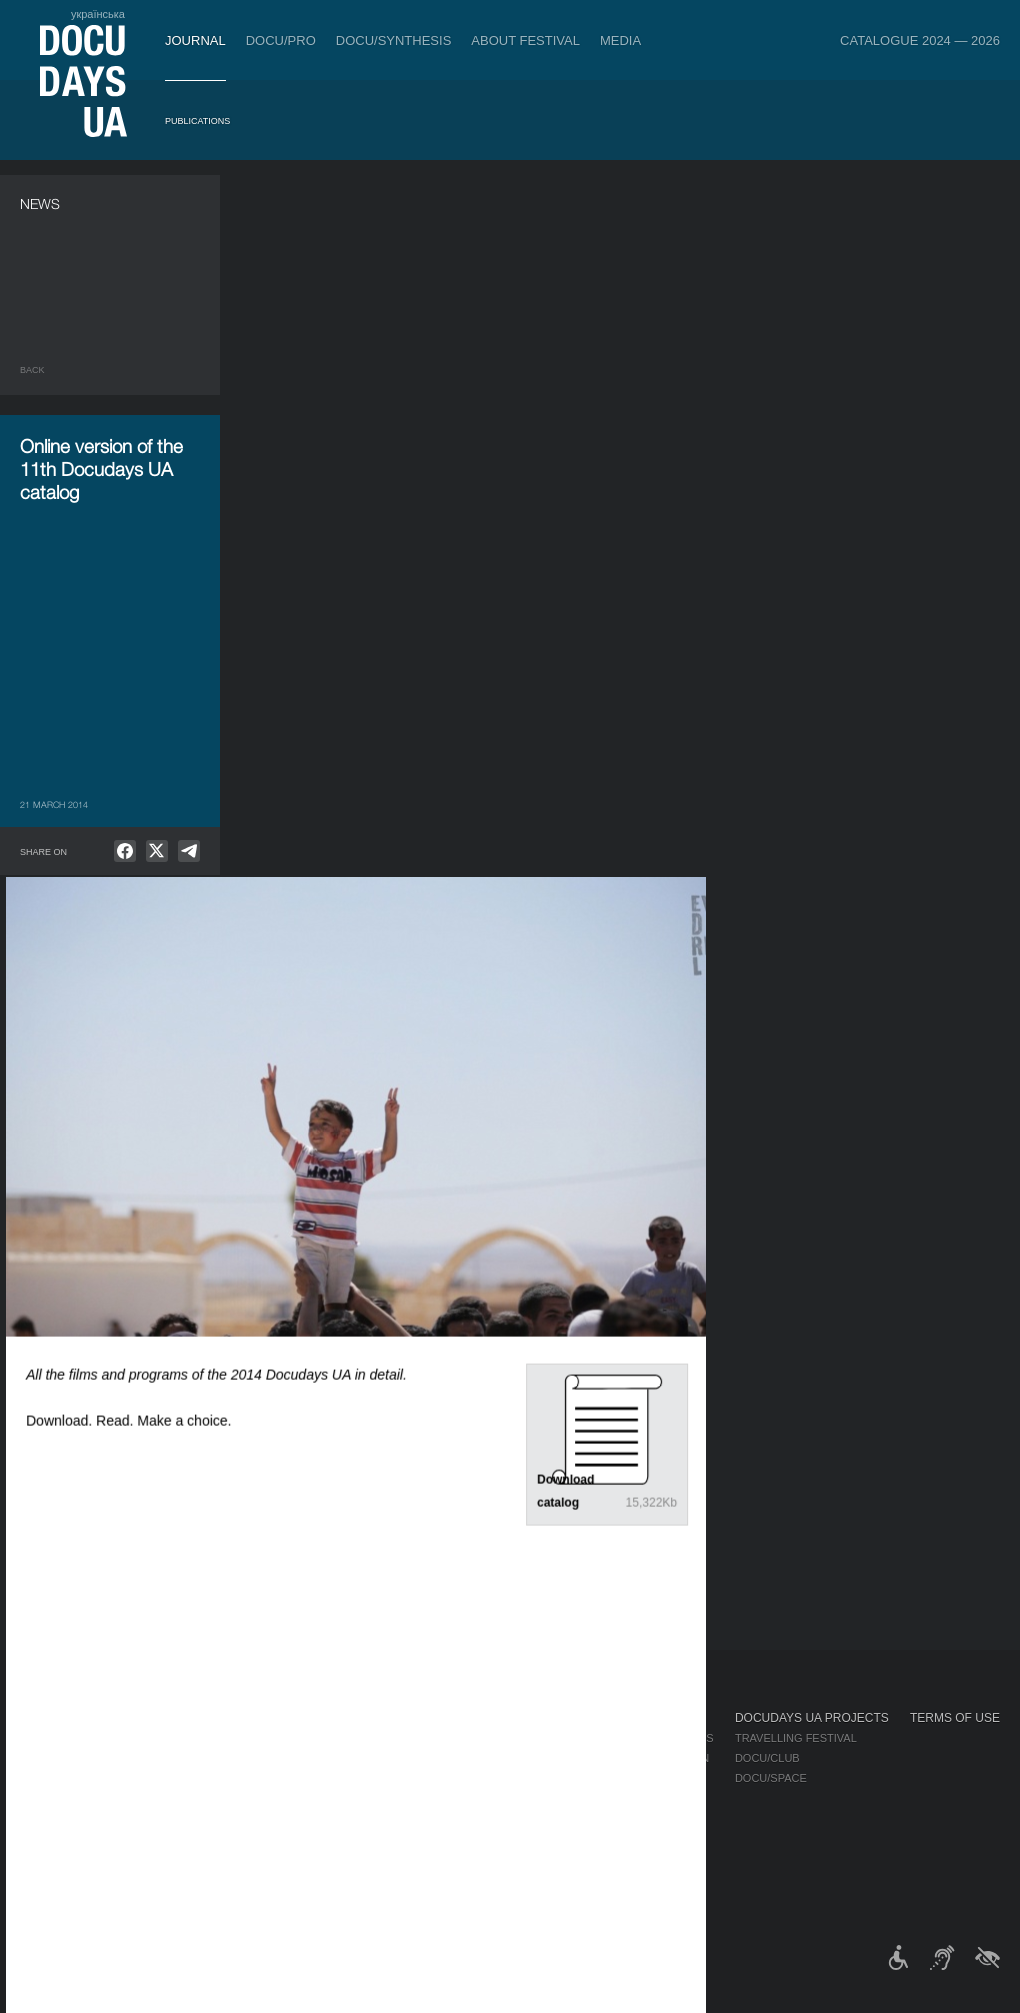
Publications (197, 121)
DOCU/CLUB (767, 1758)
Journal (195, 40)
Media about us (667, 1738)
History (509, 1858)
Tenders (511, 1838)
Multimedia (654, 1778)
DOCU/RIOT (740, 1386)
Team (500, 1778)
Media (620, 40)
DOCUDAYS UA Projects (812, 1718)
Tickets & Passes (177, 1718)
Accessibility (526, 1818)
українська (98, 14)
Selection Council (542, 1758)
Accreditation (665, 1758)
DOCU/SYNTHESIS (394, 40)
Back (32, 370)
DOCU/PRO (281, 40)
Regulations (524, 1738)
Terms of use (955, 1718)
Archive (509, 1878)
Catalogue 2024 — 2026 (920, 40)
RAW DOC (281, 1758)
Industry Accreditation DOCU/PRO (359, 1738)
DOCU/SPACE (771, 1778)
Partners (514, 1798)
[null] (125, 851)
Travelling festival (796, 1738)
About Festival (525, 40)
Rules (139, 1738)
